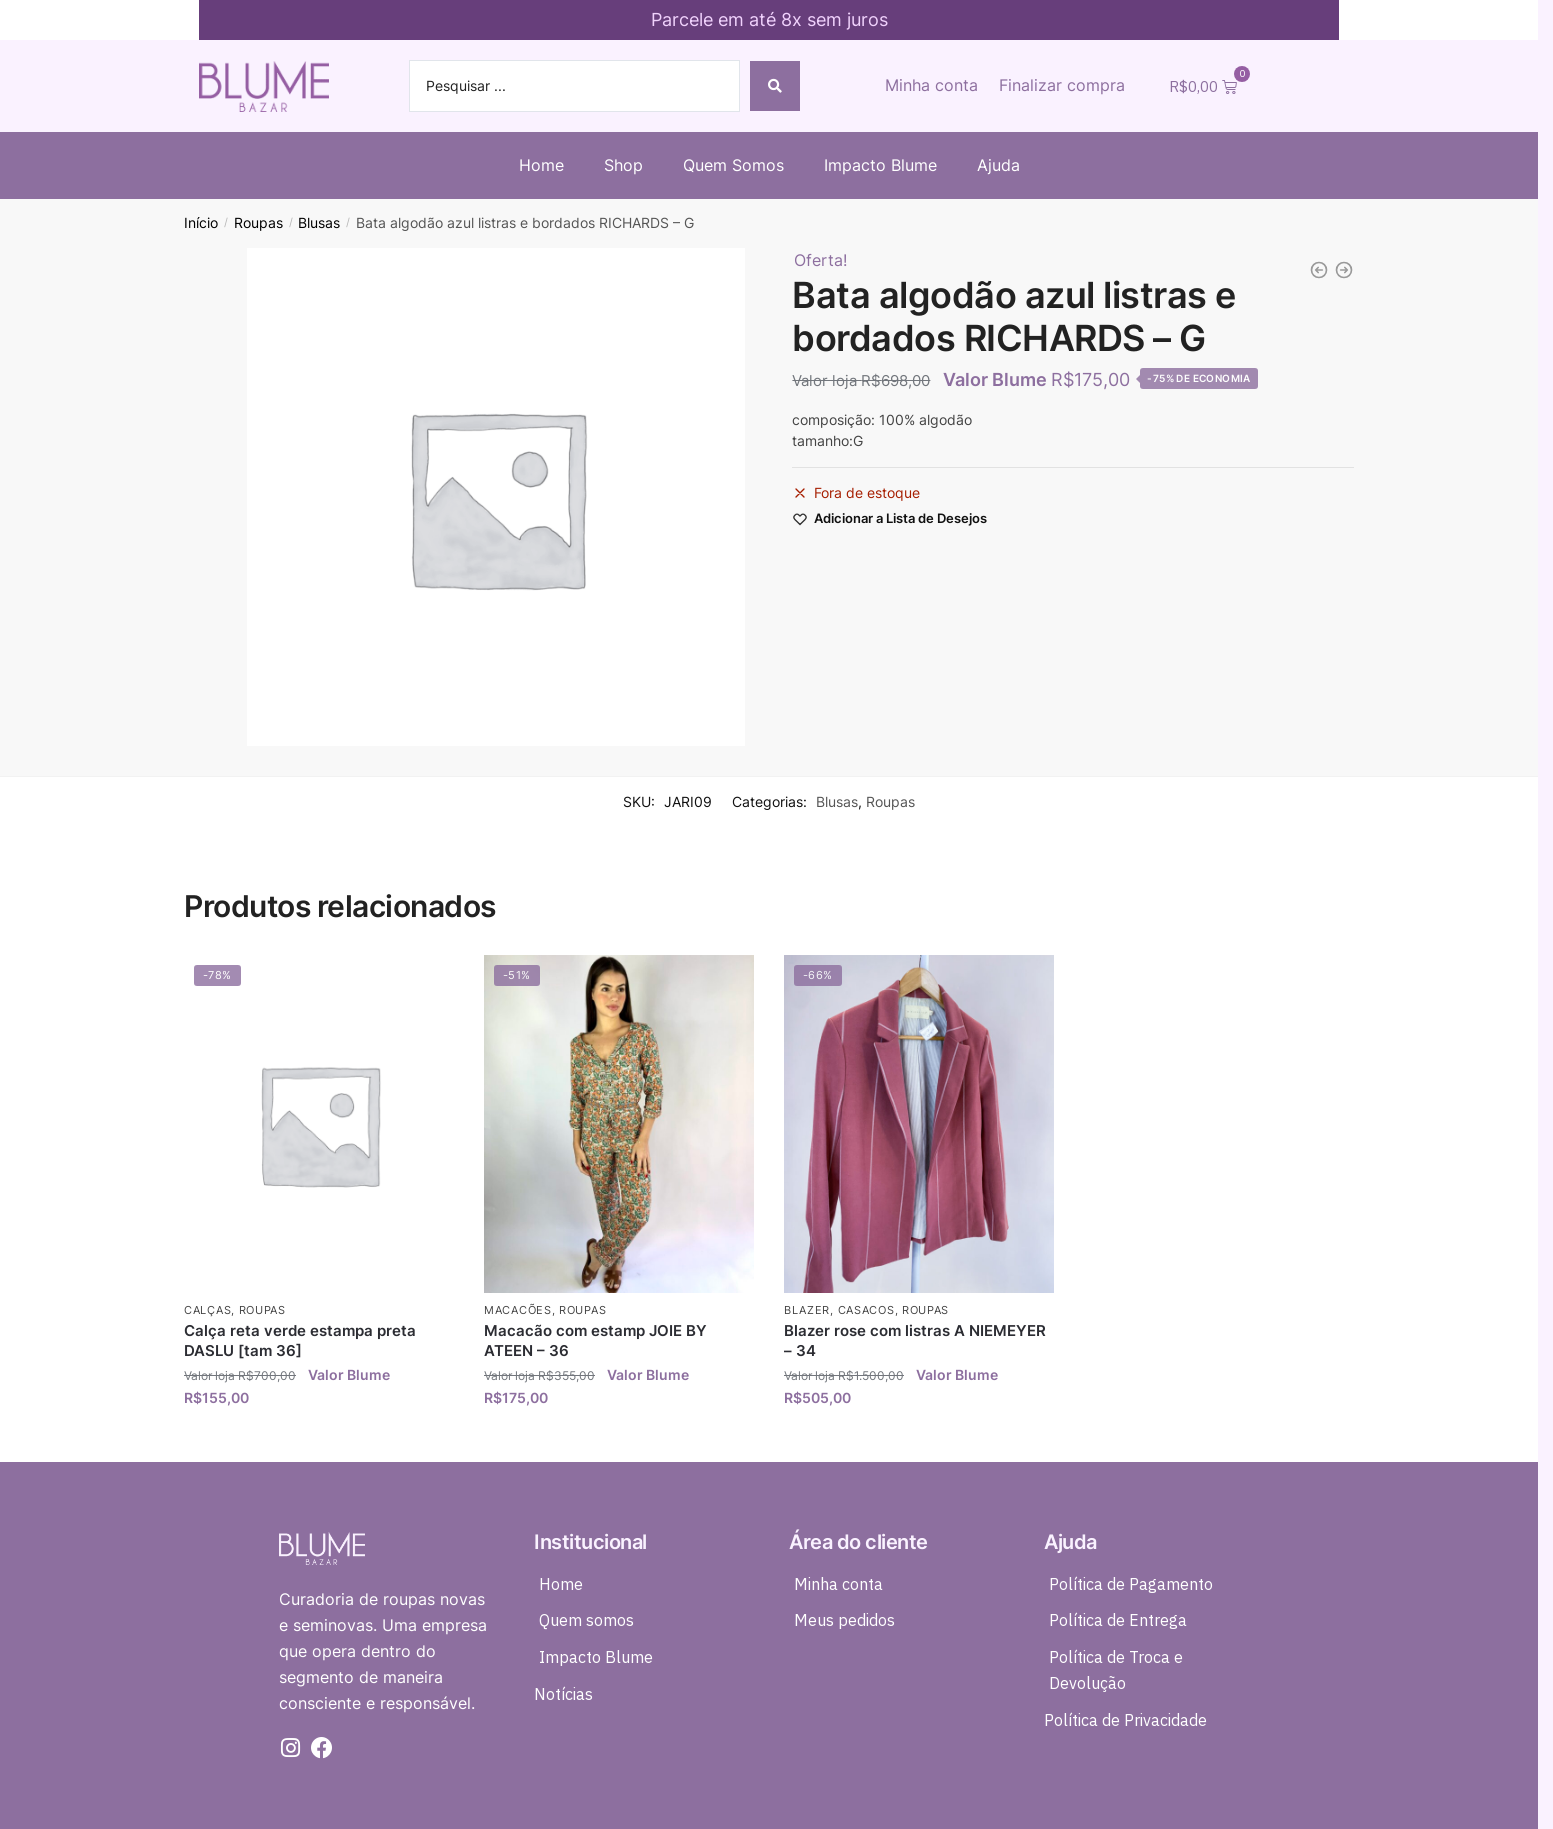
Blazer (807, 1310)
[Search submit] (775, 86)
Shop (623, 165)
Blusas (319, 223)
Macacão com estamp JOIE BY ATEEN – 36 (595, 1340)
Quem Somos (733, 165)
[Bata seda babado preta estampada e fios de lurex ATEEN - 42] (1344, 270)
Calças (207, 1310)
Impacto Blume (880, 165)
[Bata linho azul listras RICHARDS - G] (1319, 270)
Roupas (258, 223)
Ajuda (998, 165)
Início (201, 223)
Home (541, 165)
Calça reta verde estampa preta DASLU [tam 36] (300, 1340)
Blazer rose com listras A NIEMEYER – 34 (915, 1340)
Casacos (866, 1310)
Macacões (518, 1310)
